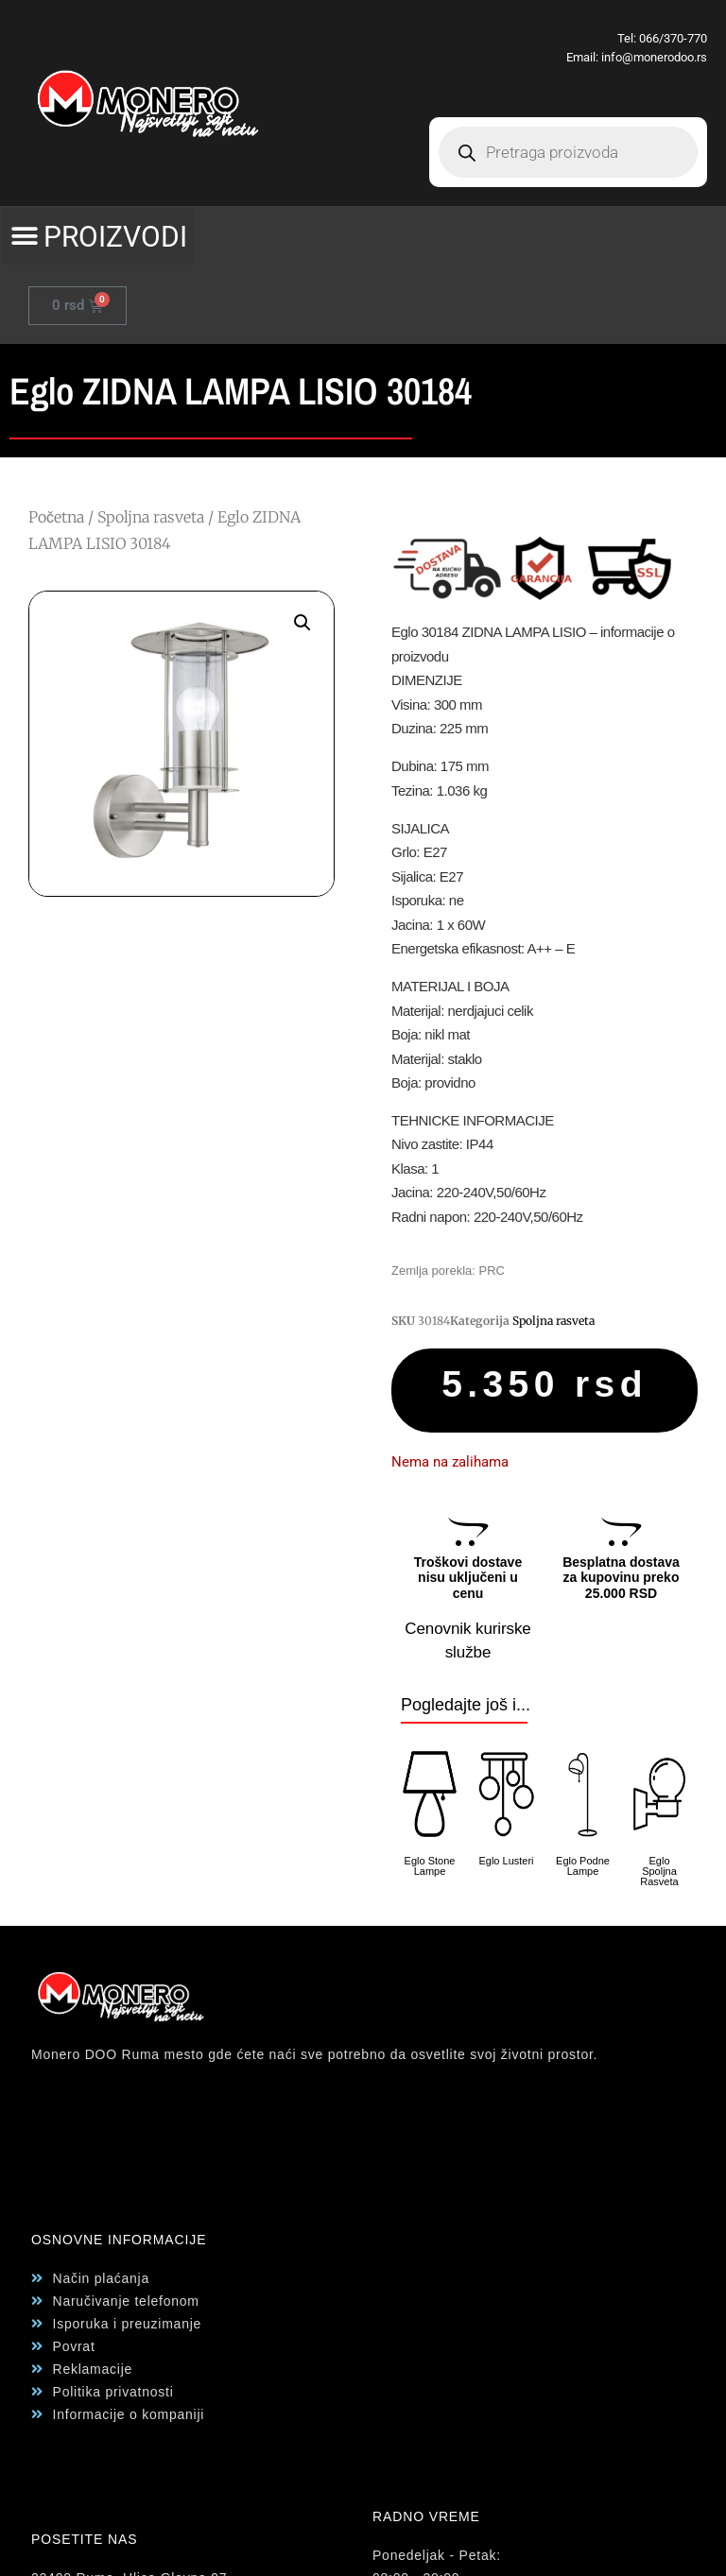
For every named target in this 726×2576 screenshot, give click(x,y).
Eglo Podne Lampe (583, 1866)
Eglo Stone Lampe (430, 1866)
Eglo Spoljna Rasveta (659, 1871)
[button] (98, 236)
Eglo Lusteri (505, 1860)
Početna (56, 516)
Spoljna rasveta (150, 516)
